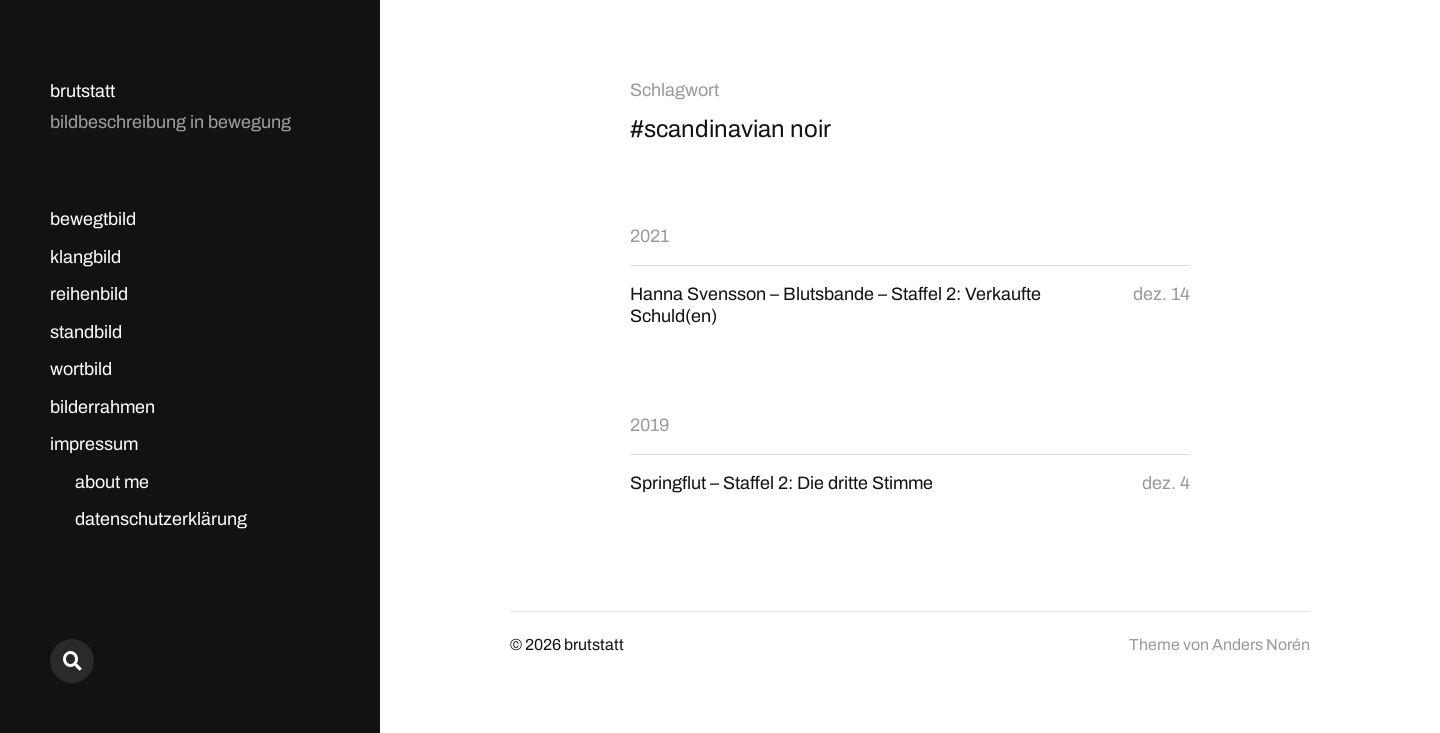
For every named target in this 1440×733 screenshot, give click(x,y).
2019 (649, 425)
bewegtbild (93, 219)
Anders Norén (1261, 644)
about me (112, 482)
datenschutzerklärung (161, 519)
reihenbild (89, 294)
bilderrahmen (102, 407)
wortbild (81, 369)
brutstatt (82, 91)
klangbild (85, 257)
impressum (94, 444)
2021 (649, 236)
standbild (86, 332)
